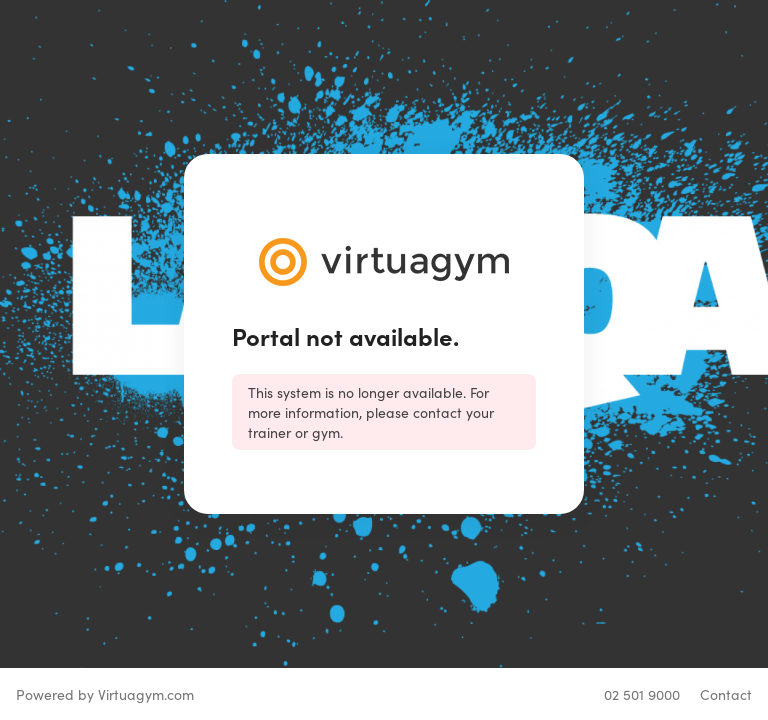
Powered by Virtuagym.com (105, 694)
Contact (726, 694)
